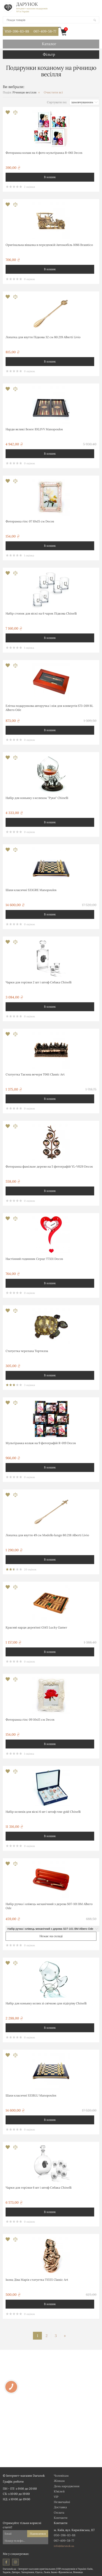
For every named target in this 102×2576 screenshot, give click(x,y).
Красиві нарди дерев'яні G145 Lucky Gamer (36, 1617)
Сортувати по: (57, 102)
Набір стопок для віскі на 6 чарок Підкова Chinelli (41, 610)
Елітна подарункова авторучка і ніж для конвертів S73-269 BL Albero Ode (49, 704)
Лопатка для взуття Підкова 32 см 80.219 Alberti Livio (43, 336)
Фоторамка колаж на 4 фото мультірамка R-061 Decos (44, 153)
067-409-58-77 (45, 31)
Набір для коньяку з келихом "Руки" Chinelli (37, 793)
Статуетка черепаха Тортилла (27, 1343)
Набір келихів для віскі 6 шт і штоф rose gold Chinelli (43, 1801)
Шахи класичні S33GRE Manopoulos (31, 885)
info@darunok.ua (64, 2546)
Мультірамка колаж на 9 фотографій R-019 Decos (41, 1434)
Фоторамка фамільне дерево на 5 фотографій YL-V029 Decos (49, 1160)
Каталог (49, 43)
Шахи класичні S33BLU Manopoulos (31, 2083)
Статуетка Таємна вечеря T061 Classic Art (35, 1068)
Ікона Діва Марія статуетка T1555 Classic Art (37, 2266)
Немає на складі (51, 1924)
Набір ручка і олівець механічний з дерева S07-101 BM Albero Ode (49, 1894)
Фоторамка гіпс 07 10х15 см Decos (30, 519)
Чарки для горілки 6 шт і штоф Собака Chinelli (39, 2175)
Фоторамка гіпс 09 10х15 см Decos (30, 1709)
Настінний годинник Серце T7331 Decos (34, 1251)
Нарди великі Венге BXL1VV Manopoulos (34, 427)
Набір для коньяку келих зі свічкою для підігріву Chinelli (46, 1991)
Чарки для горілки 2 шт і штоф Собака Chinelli (39, 977)
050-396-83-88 (16, 30)
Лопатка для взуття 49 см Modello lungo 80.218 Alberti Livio (47, 1526)
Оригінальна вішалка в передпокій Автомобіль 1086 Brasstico (49, 244)
